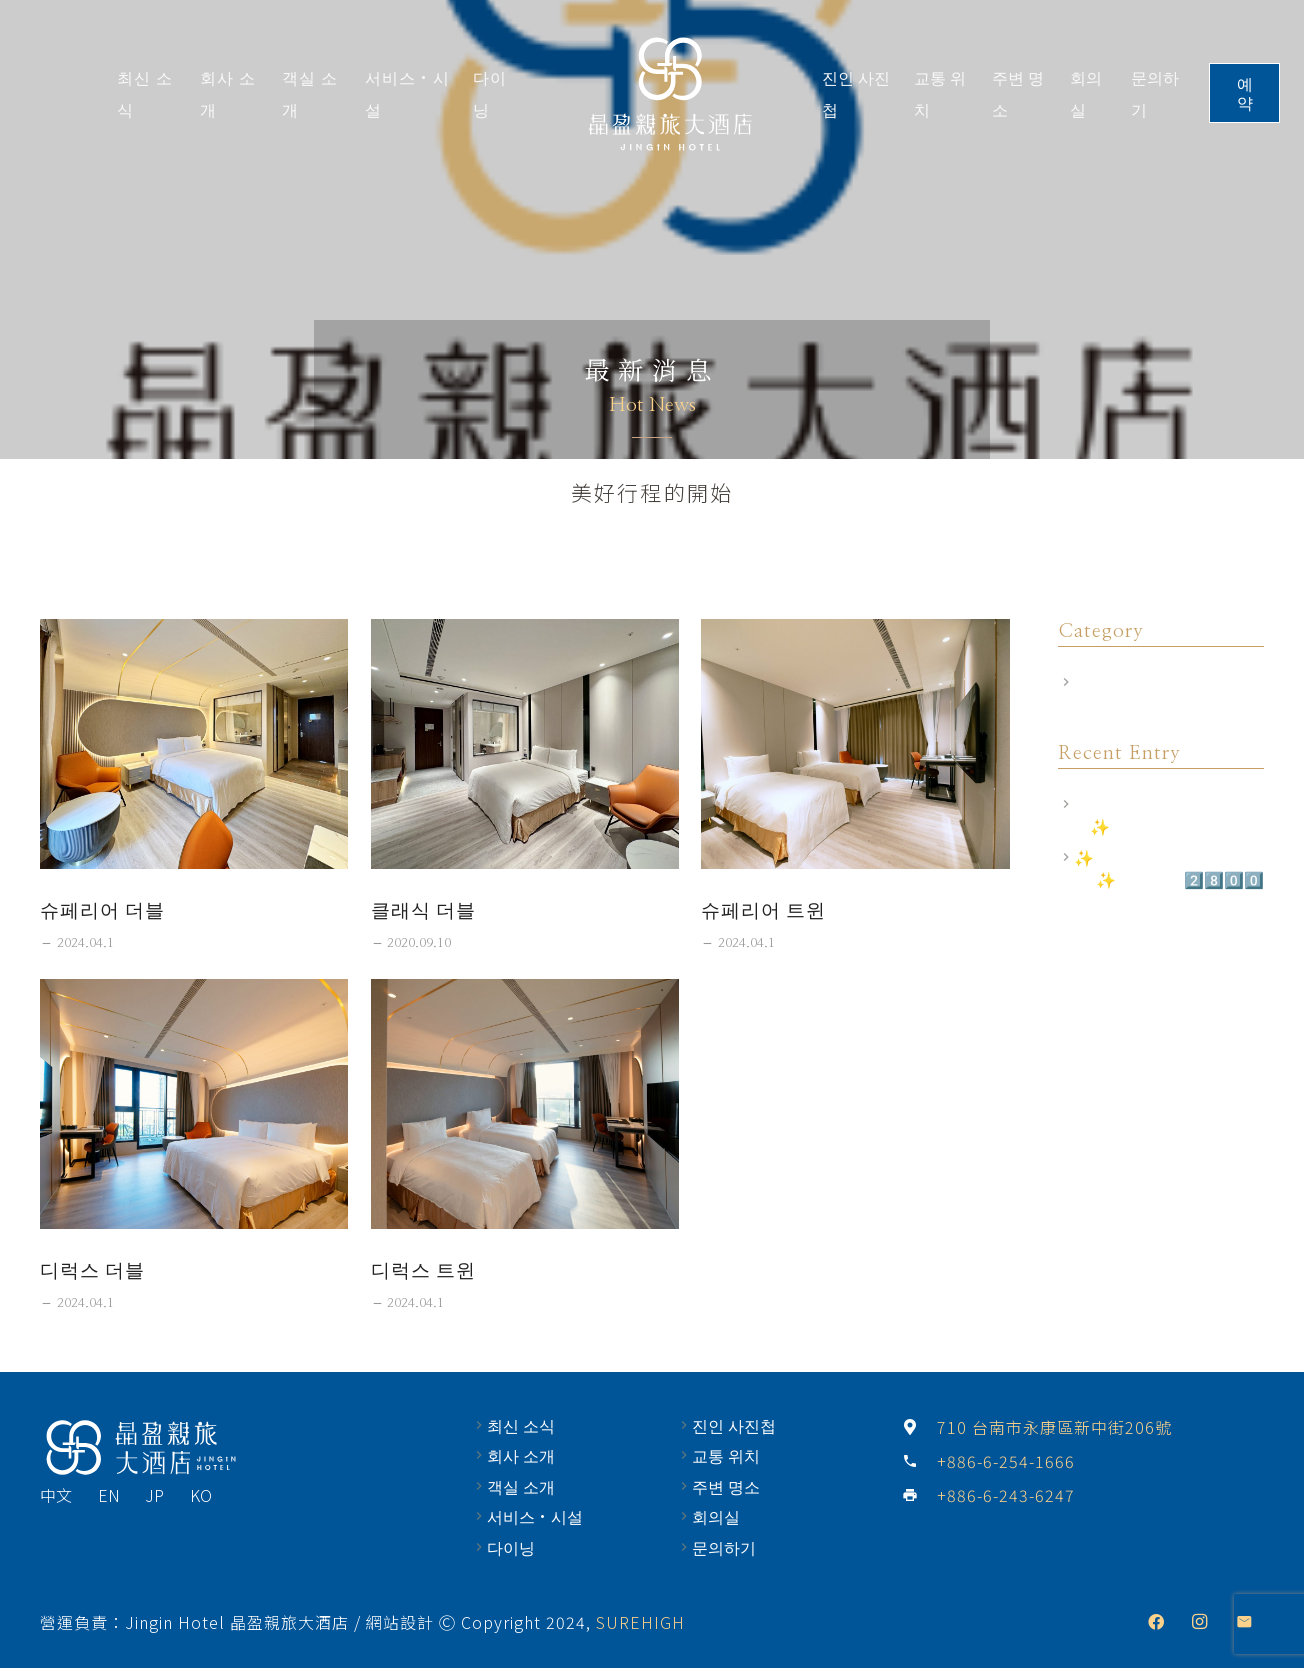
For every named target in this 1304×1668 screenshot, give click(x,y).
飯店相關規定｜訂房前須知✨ (1162, 815)
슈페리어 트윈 (763, 909)
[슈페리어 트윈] (855, 744)
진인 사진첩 (734, 1425)
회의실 (716, 1516)
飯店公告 (1106, 682)
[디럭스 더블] (194, 1104)
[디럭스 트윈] (525, 1104)
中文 (56, 1495)
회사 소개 (521, 1455)
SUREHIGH (640, 1622)
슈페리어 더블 (102, 909)
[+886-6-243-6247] (919, 1495)
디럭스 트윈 (423, 1269)
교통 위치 (726, 1455)
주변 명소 (726, 1486)
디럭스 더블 (92, 1269)
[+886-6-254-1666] (919, 1461)
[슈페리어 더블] (194, 744)
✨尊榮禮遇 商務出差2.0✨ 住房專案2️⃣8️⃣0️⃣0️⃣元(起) (1169, 879)
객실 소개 (521, 1486)
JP (154, 1495)
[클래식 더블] (525, 744)
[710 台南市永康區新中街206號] (919, 1427)
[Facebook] (1156, 1622)
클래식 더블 (423, 909)
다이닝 (511, 1547)
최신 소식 (521, 1425)
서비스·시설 (535, 1516)
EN (109, 1495)
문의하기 (724, 1547)
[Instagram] (1200, 1622)
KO (201, 1495)
